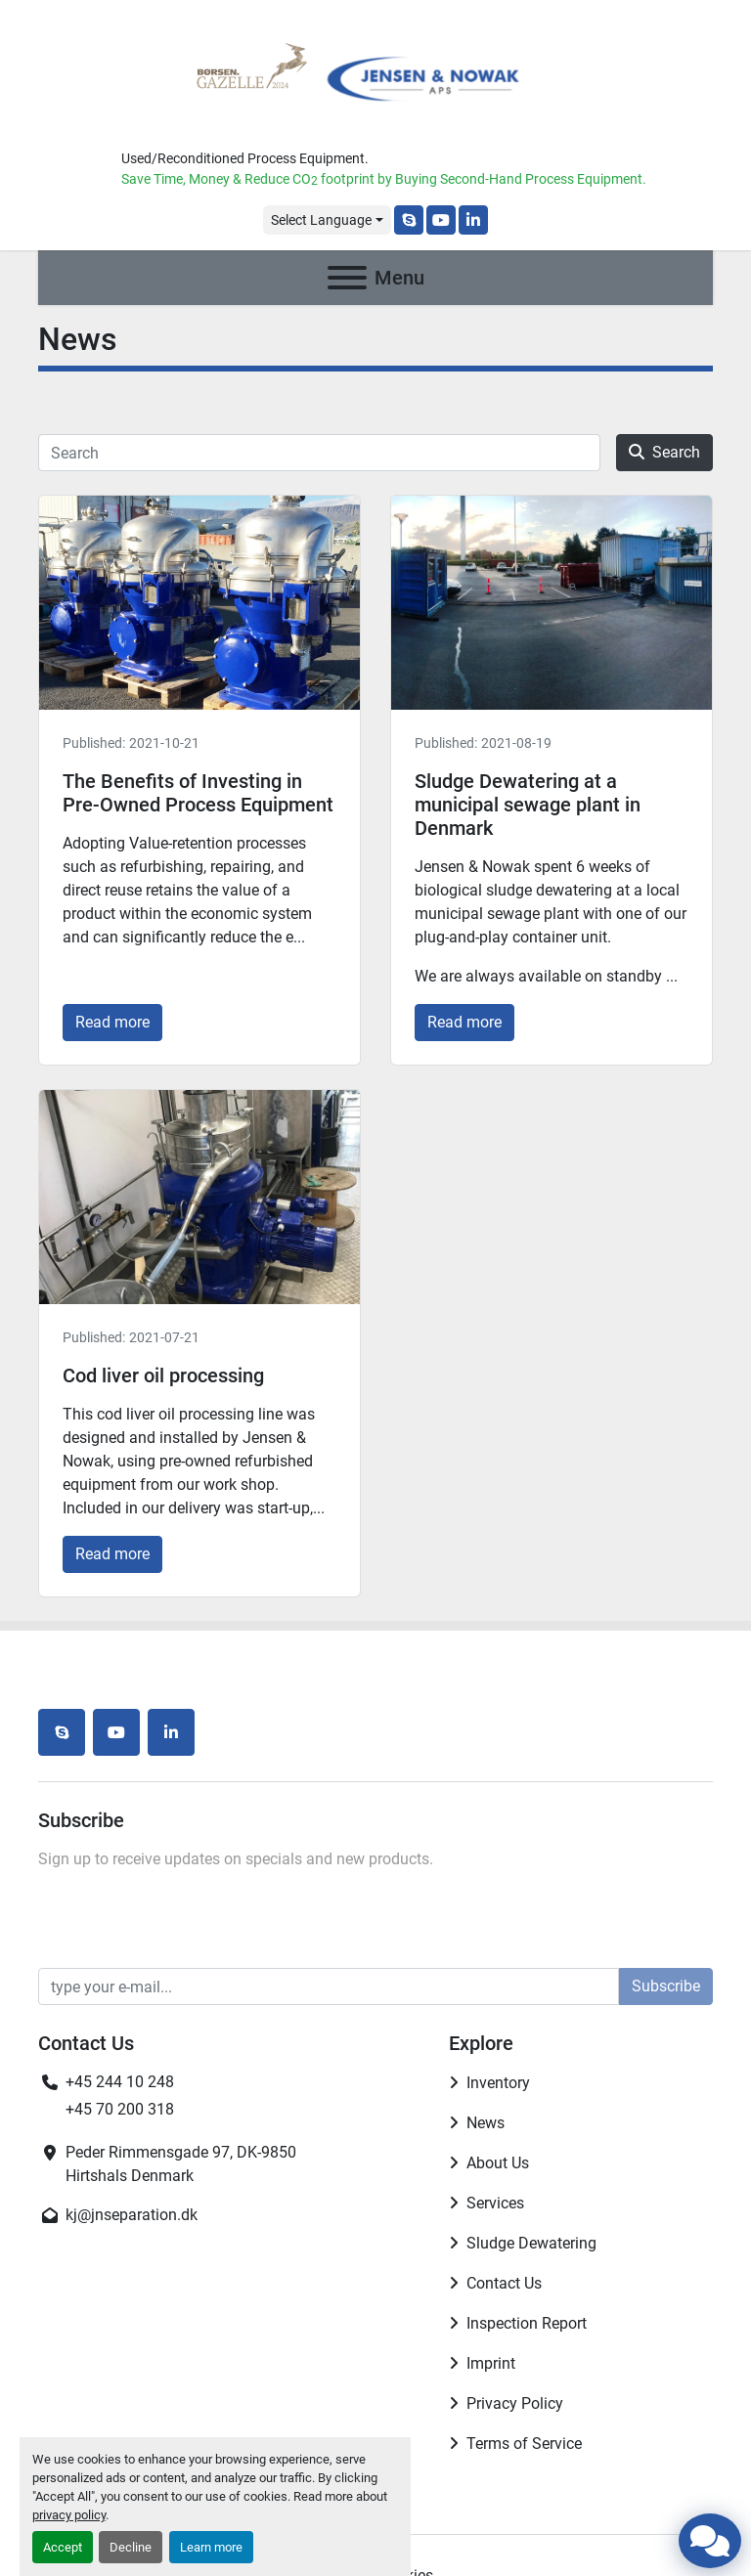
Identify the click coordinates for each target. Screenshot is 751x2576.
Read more (112, 1022)
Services (495, 2203)
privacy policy (69, 2515)
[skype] (408, 220)
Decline (131, 2547)
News (485, 2123)
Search (664, 452)
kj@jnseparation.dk (132, 2214)
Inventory (498, 2083)
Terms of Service (524, 2443)
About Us (497, 2163)
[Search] (319, 452)
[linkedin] (473, 220)
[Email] (328, 1986)
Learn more (211, 2547)
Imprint (490, 2363)
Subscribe (666, 1986)
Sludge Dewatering (531, 2243)
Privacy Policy (514, 2403)
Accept (62, 2547)
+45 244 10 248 (120, 2082)
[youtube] (441, 220)
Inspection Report (526, 2323)
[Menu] (347, 277)
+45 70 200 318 (120, 2109)
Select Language (321, 220)
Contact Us (504, 2283)
